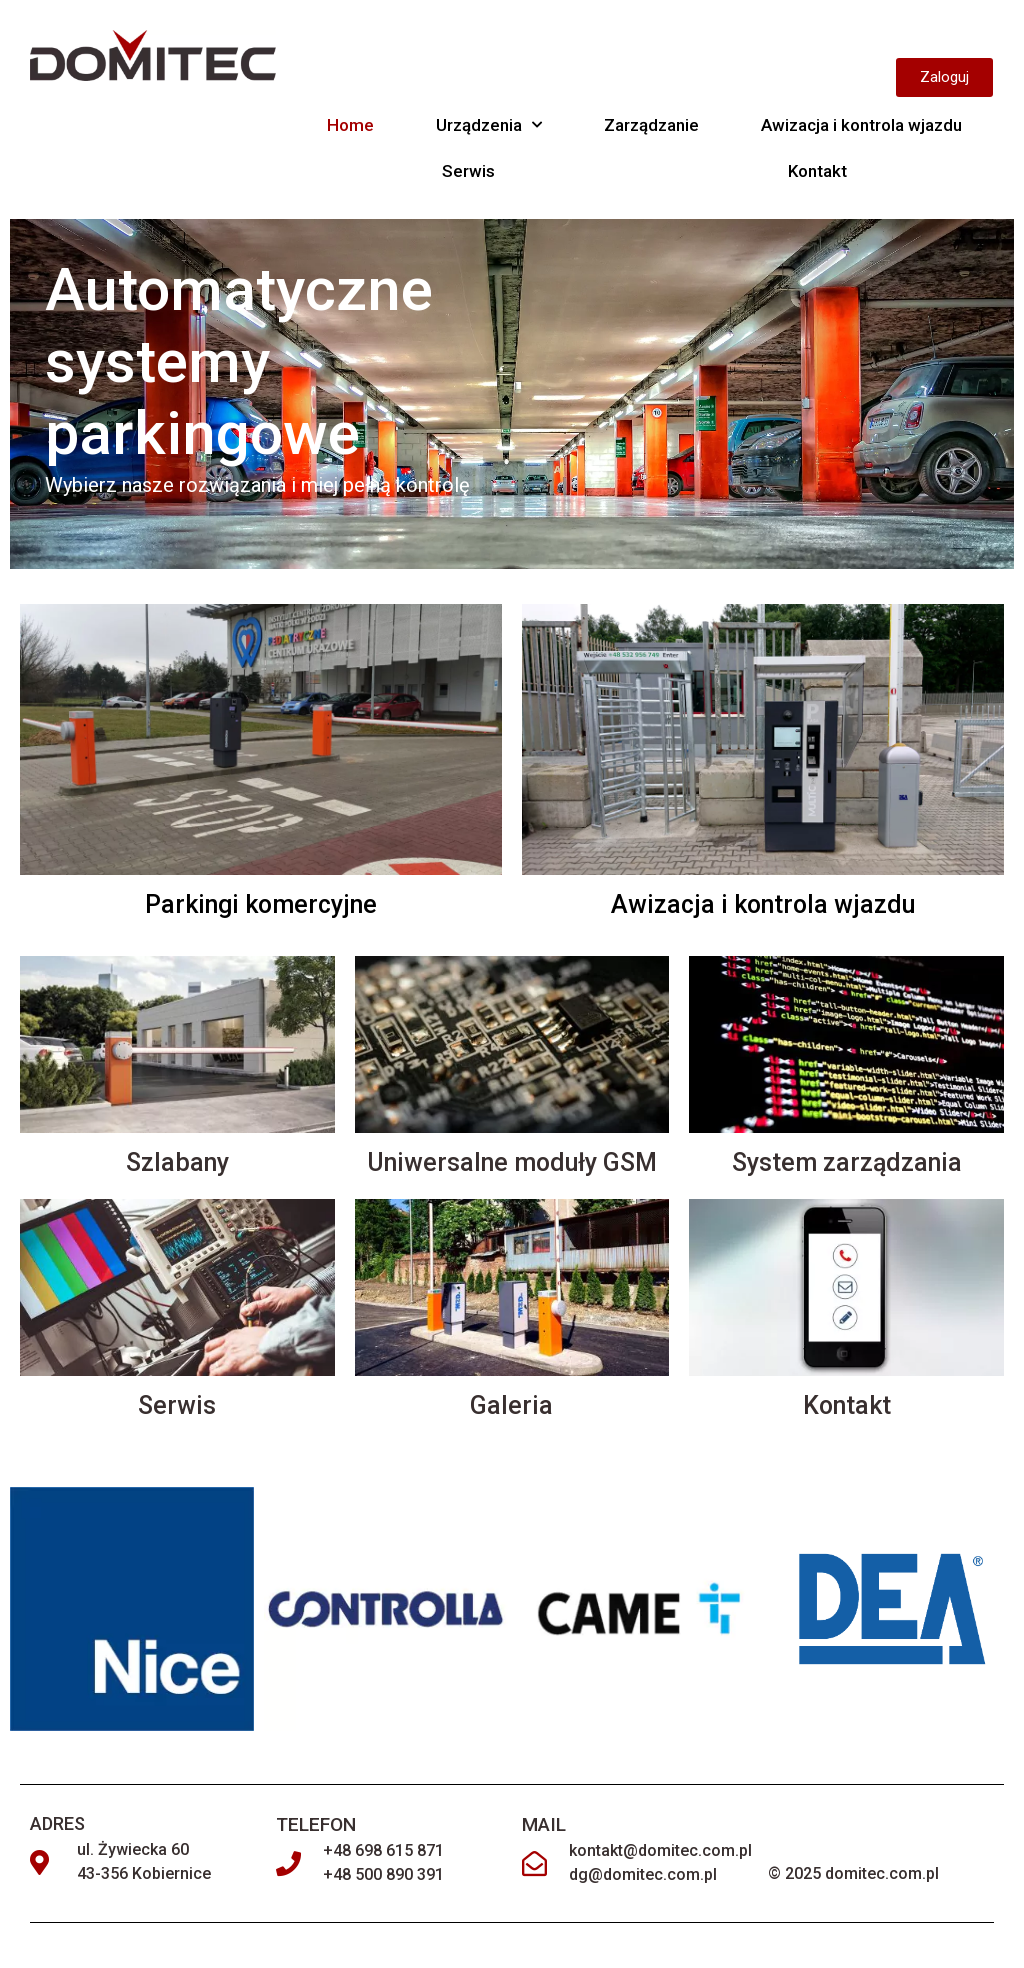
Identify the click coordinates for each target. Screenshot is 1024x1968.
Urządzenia (489, 125)
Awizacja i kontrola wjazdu (861, 125)
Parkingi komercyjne (261, 904)
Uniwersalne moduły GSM (512, 1162)
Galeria (511, 1405)
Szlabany (177, 1162)
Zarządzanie (651, 125)
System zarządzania (847, 1162)
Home (350, 125)
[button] (944, 77)
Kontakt (817, 171)
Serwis (468, 171)
